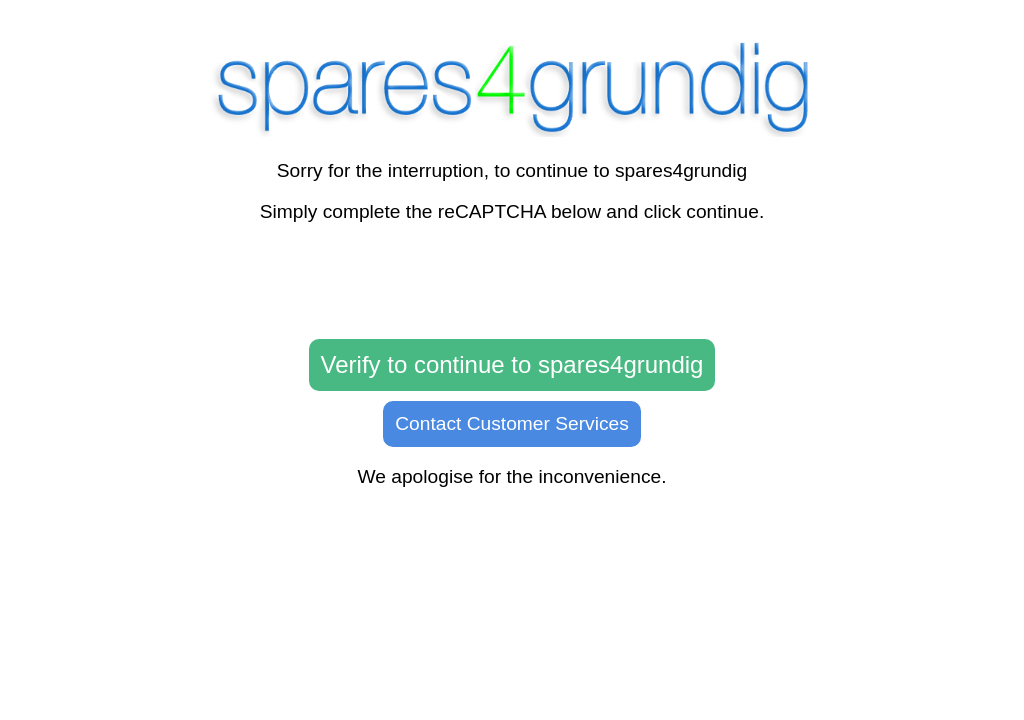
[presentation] (512, 282)
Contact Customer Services (512, 423)
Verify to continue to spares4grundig (512, 364)
